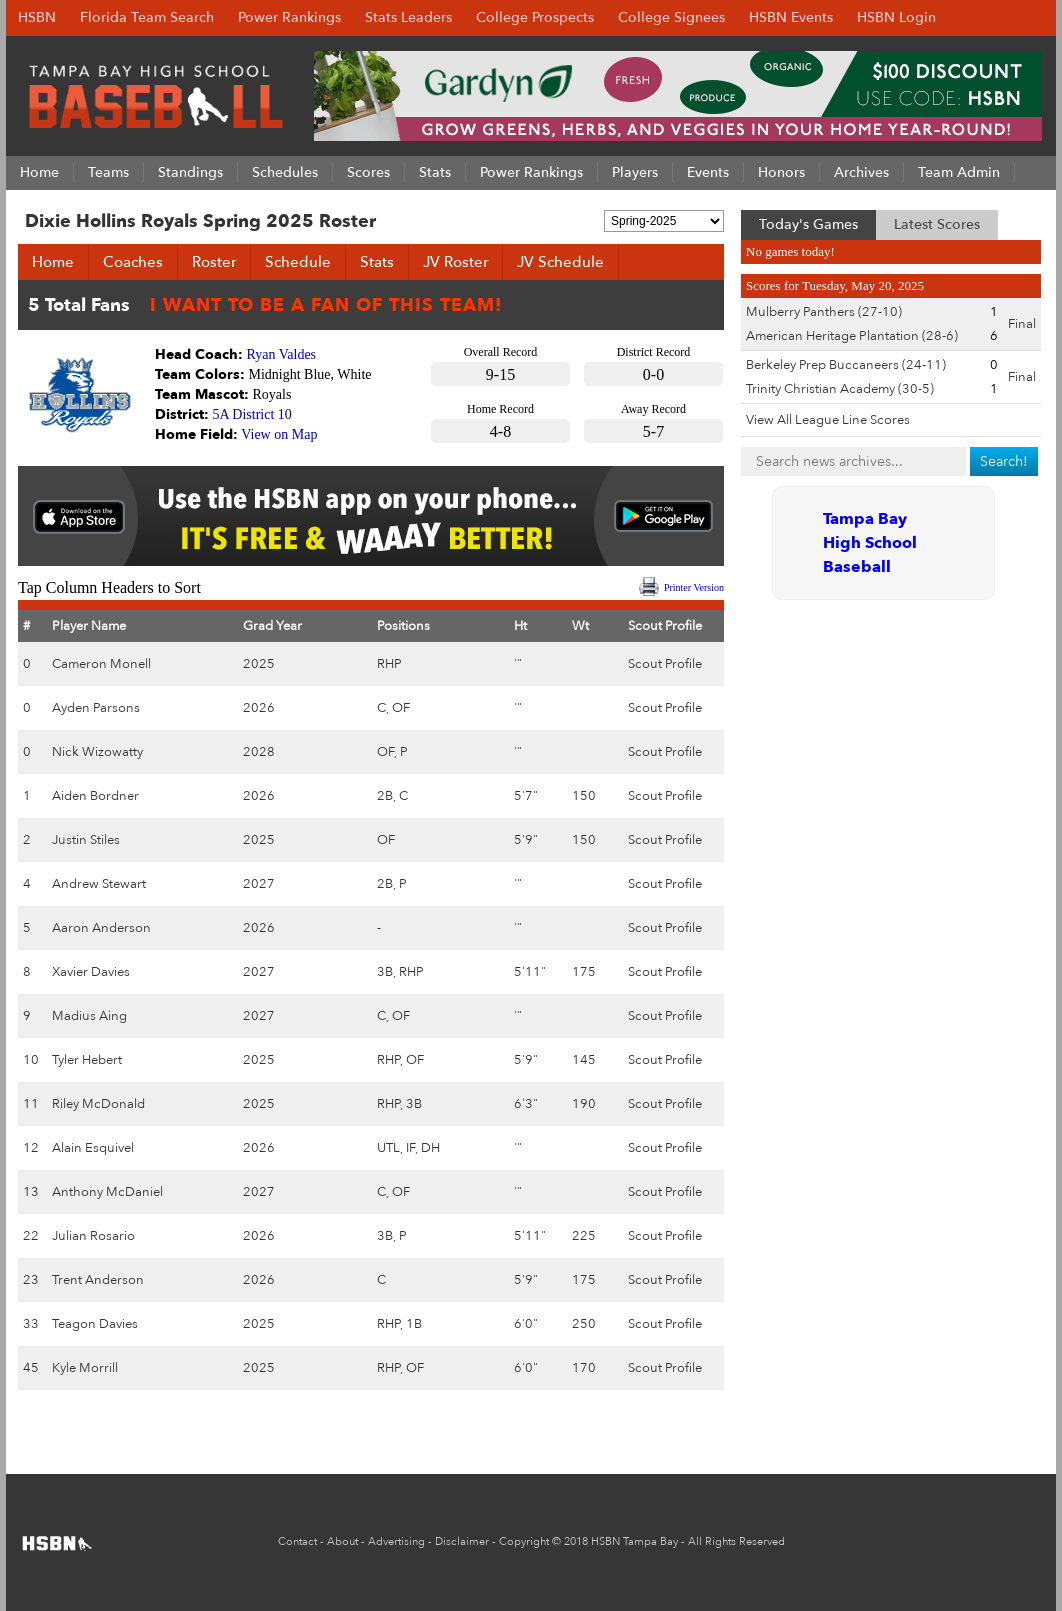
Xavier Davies (91, 972)
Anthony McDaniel (107, 1192)
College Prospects (535, 17)
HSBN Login (896, 17)
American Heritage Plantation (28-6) (852, 336)
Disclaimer (462, 1541)
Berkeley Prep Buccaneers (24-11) (846, 365)
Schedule (298, 262)
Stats (377, 262)
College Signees (671, 17)
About (342, 1541)
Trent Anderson (98, 1280)
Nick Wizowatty (97, 752)
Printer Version (694, 587)
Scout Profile (665, 664)
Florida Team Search (147, 17)
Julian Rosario (93, 1236)
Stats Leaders (408, 17)
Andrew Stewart (99, 884)
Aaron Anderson (101, 928)
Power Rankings (289, 17)
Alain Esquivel (93, 1148)
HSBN (37, 17)
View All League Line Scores (828, 420)
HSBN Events (791, 17)
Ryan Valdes (282, 354)
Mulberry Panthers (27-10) (824, 312)
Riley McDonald (98, 1104)
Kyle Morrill (85, 1368)
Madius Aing (89, 1016)
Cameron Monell (101, 664)
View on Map (279, 434)
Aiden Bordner (95, 796)
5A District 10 (252, 414)
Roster (214, 262)
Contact (297, 1541)
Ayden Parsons (96, 708)
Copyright (524, 1541)
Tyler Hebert (87, 1060)
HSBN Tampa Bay (634, 1541)
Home (53, 262)
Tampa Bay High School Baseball (870, 543)
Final (1022, 324)
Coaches (133, 262)
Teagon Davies (95, 1324)
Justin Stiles (86, 840)
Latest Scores (937, 224)
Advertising (396, 1541)
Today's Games (808, 224)
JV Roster (455, 262)
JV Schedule (560, 262)
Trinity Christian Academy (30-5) (840, 389)
